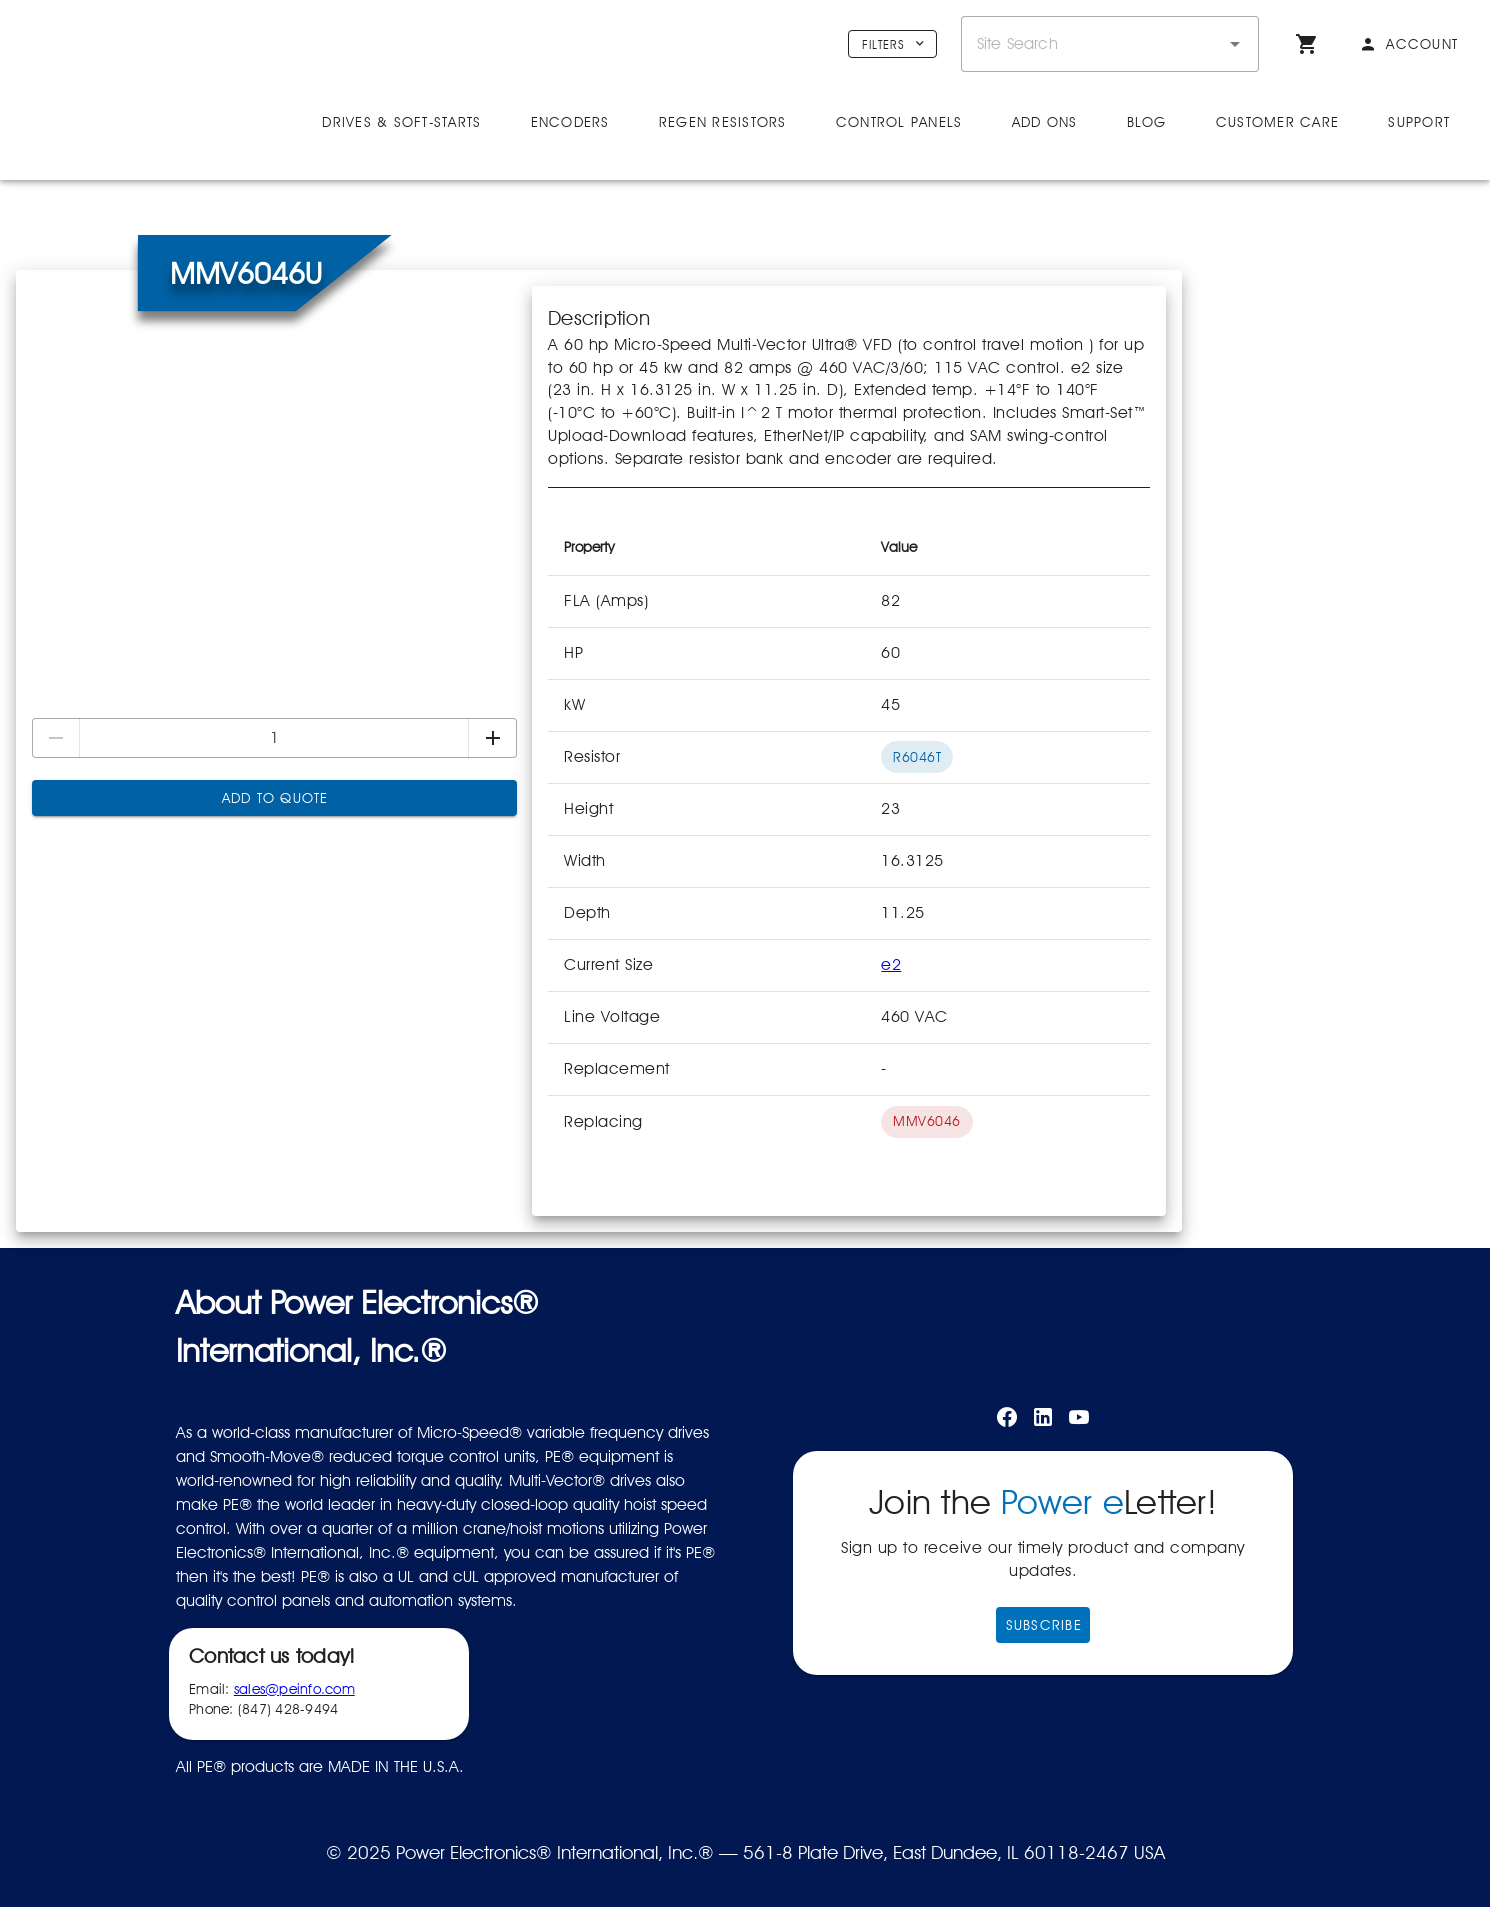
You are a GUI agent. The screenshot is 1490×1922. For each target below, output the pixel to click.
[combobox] (1110, 44)
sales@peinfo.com (294, 1740)
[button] (1235, 44)
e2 (891, 1016)
